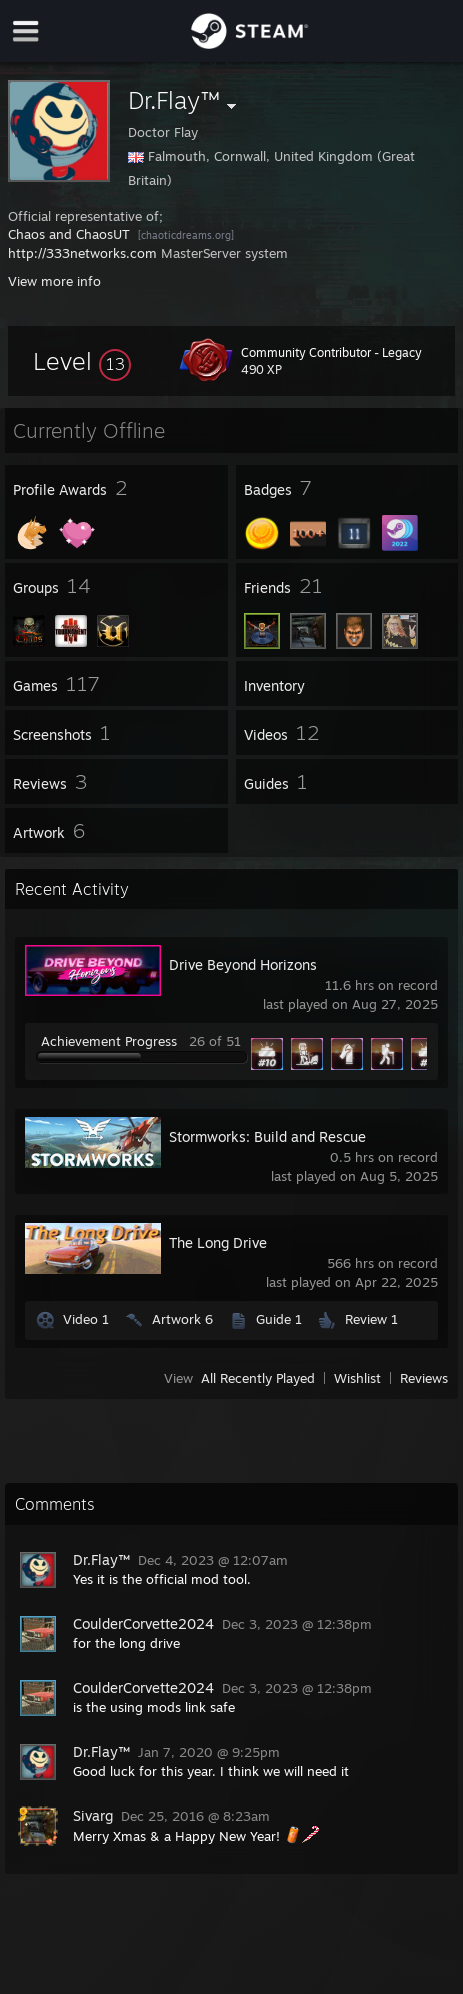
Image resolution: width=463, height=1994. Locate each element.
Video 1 (86, 1319)
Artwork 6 (182, 1319)
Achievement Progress (109, 1041)
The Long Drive (218, 1242)
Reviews (424, 1378)
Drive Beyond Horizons (243, 964)
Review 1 (371, 1319)
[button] (82, 361)
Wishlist (357, 1378)
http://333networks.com (82, 253)
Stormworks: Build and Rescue (267, 1136)
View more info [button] (54, 281)
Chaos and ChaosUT (69, 234)
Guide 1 (279, 1319)
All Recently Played (258, 1378)
